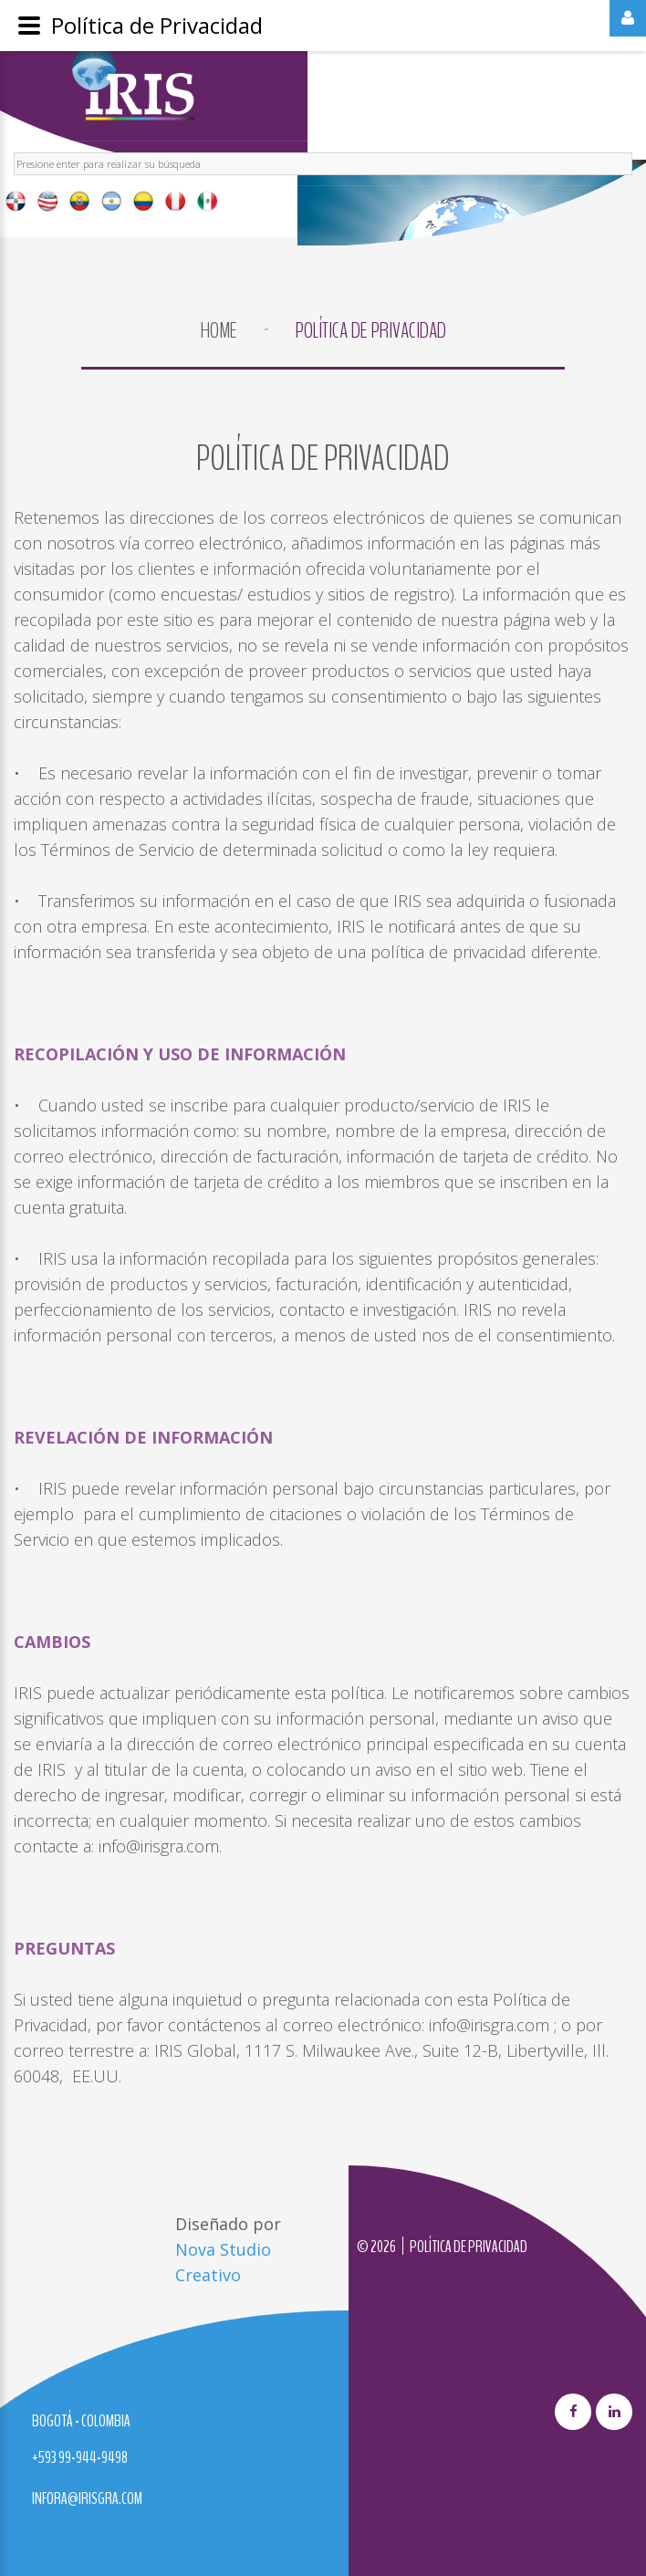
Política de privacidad (468, 2247)
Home (219, 330)
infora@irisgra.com (87, 2498)
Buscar (14, 150)
